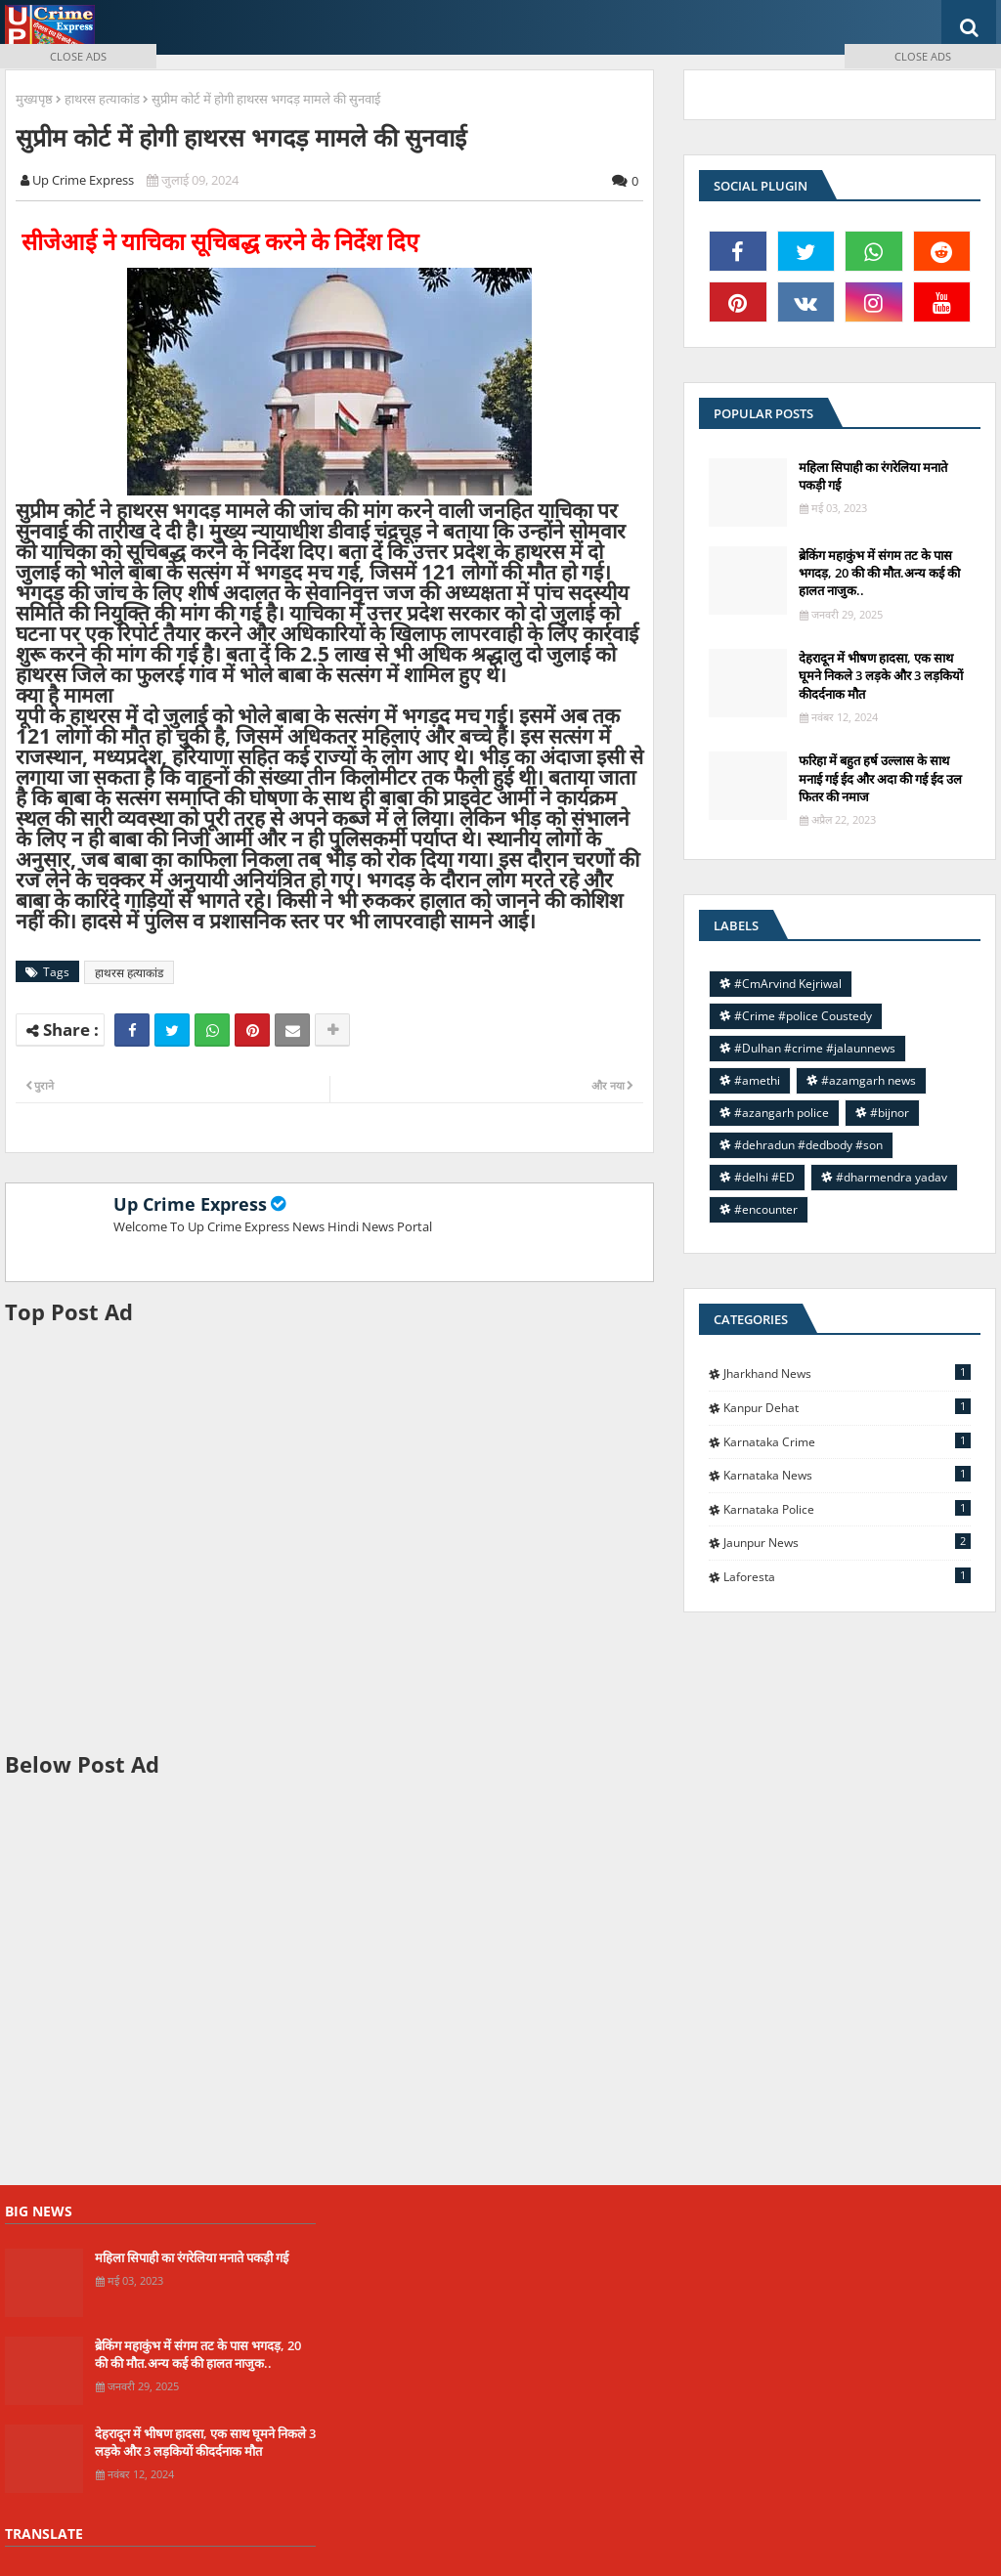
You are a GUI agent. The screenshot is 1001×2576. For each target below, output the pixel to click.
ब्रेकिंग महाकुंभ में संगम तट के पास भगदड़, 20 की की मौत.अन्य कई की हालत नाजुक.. (198, 2354)
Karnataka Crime (847, 1441)
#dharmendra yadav (891, 1177)
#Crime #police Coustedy (803, 1016)
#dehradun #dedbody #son (808, 1145)
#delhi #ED (764, 1177)
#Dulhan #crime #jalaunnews (814, 1048)
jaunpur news (847, 1542)
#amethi (757, 1080)
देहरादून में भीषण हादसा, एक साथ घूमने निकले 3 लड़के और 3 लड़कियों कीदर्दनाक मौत (881, 675)
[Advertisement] (329, 1538)
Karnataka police (847, 1509)
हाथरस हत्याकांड (129, 973)
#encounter (766, 1209)
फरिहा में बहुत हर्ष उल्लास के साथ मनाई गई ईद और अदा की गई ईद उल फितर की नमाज (880, 777)
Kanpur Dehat (847, 1407)
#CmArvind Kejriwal (788, 983)
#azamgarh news (868, 1080)
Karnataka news (847, 1474)
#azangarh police (781, 1112)
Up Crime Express (190, 1204)
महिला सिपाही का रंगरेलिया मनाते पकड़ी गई (191, 2257)
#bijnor (889, 1112)
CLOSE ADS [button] (78, 56)
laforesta (847, 1576)
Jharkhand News (847, 1373)
